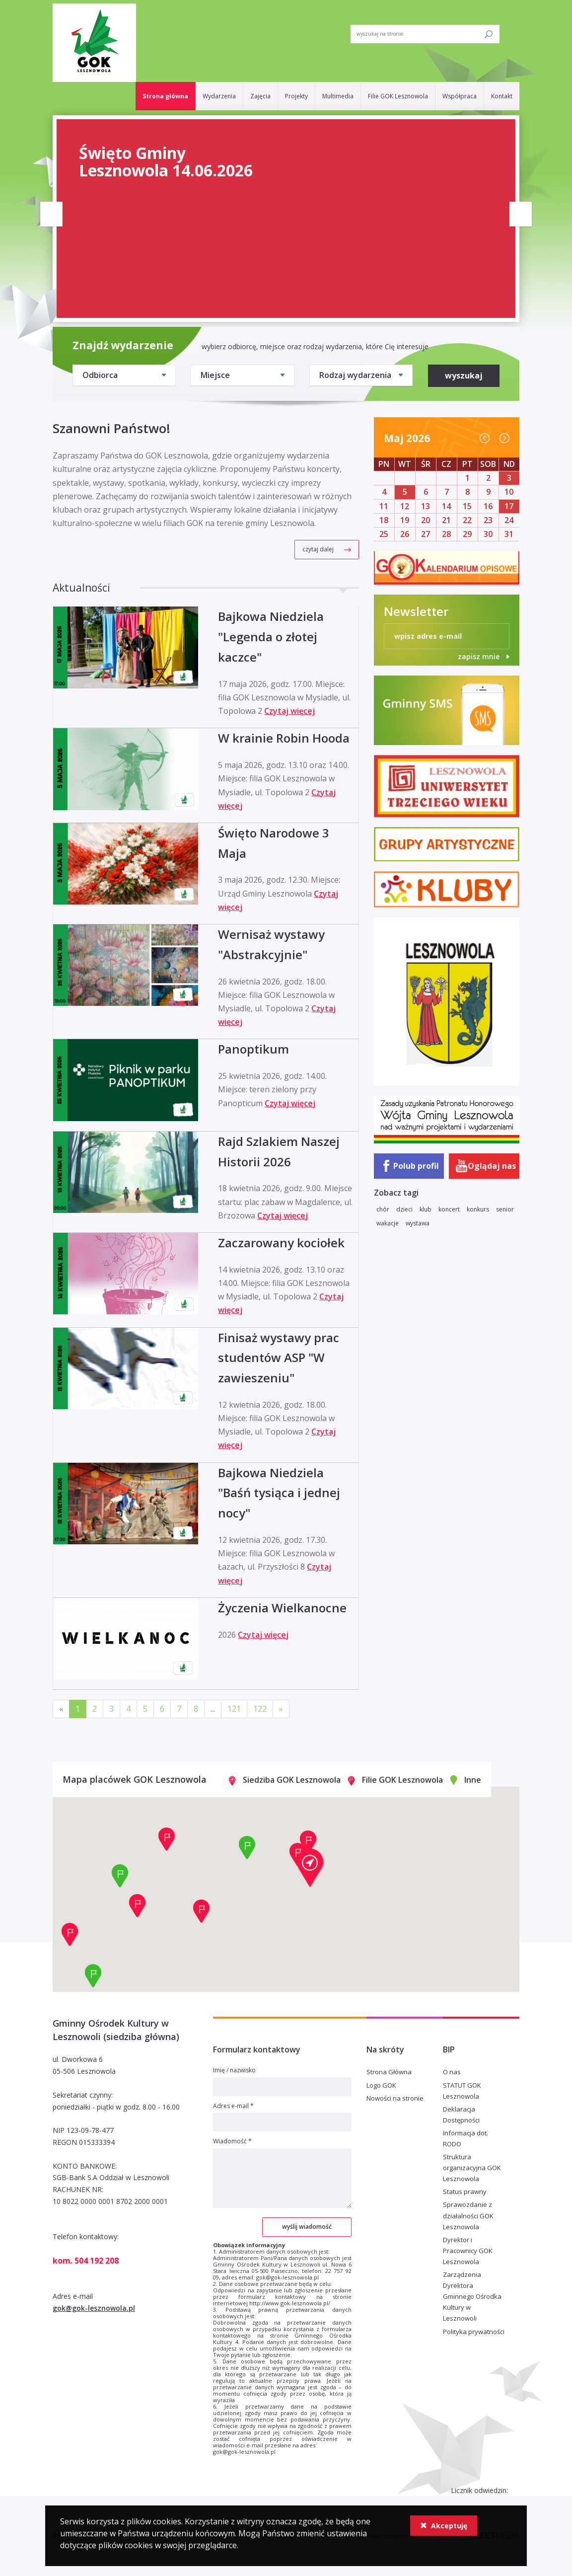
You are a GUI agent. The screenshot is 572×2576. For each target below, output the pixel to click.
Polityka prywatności (473, 2331)
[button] (310, 1867)
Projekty (296, 96)
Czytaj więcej (289, 710)
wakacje (387, 1223)
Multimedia (338, 96)
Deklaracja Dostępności (461, 2114)
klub (425, 1209)
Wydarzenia (219, 96)
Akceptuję (443, 2525)
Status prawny (465, 2191)
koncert (449, 1209)
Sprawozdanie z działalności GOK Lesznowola (468, 2215)
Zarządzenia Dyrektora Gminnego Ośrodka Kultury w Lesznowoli (472, 2296)
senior (505, 1209)
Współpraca (459, 96)
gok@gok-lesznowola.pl (94, 2308)
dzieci (404, 1209)
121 (234, 1708)
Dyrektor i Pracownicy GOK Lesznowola (468, 2250)
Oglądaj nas (492, 1165)
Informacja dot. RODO (465, 2138)
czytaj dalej (318, 549)
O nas (452, 2071)
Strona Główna (389, 2071)
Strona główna (165, 96)
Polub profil (416, 1165)
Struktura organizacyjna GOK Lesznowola (472, 2167)
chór (382, 1209)
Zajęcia (260, 96)
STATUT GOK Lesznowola (462, 2091)
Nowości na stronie (395, 2098)
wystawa (417, 1223)
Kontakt (501, 96)
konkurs (478, 1209)
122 (260, 1708)
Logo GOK (381, 2085)
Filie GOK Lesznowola (398, 96)
